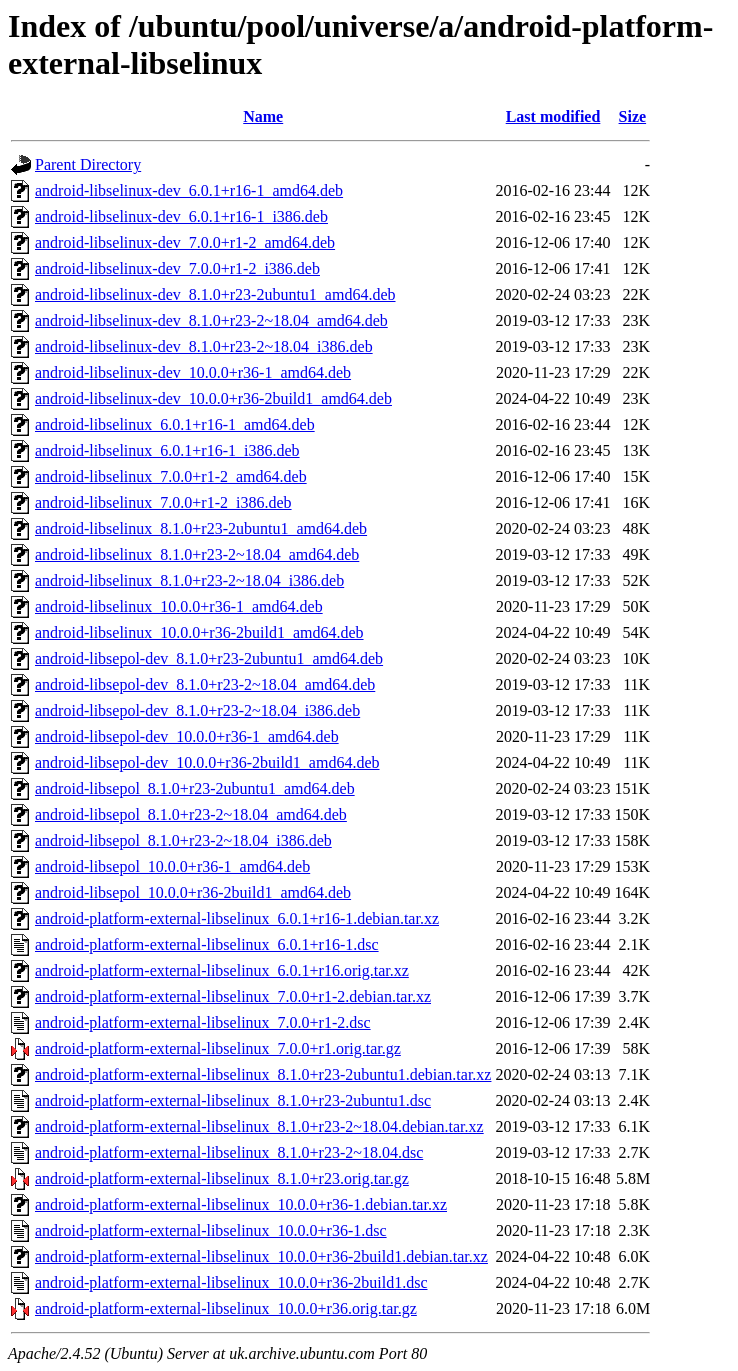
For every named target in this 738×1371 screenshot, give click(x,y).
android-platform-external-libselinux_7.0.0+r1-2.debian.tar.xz (233, 996)
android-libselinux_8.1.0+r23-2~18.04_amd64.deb (197, 554)
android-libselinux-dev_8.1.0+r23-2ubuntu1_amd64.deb (215, 294)
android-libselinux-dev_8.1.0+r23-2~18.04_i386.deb (204, 346)
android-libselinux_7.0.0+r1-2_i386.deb (163, 502)
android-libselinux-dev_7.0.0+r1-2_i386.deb (177, 268)
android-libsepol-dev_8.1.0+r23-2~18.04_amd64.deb (205, 684)
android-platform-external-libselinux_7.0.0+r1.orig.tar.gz (218, 1048)
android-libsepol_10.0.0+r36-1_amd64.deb (172, 866)
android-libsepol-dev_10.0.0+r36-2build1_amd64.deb (207, 762)
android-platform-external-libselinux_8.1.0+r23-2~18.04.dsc (229, 1152)
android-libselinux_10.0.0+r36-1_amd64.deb (179, 606)
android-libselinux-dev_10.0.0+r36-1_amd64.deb (193, 372)
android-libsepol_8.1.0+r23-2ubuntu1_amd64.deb (195, 788)
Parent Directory (88, 164)
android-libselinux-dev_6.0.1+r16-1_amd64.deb (189, 190)
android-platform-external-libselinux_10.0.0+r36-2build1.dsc (231, 1282)
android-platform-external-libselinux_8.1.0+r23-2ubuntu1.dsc (233, 1100)
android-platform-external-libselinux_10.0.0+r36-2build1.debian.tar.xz (261, 1256)
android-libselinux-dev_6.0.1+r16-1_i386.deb (181, 216)
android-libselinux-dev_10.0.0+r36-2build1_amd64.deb (213, 398)
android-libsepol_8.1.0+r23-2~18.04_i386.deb (183, 840)
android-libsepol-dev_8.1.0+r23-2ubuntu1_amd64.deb (209, 658)
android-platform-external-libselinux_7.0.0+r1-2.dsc (203, 1022)
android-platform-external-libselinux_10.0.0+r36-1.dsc (211, 1230)
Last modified (553, 116)
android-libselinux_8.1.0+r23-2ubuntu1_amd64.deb (201, 528)
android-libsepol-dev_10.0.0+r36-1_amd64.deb (187, 736)
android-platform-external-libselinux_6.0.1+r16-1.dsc (207, 944)
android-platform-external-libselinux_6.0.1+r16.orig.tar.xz (222, 970)
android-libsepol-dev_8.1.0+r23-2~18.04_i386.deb (197, 710)
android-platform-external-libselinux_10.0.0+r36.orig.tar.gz (226, 1308)
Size (633, 116)
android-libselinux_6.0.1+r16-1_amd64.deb (175, 424)
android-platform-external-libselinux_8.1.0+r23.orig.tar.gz (222, 1178)
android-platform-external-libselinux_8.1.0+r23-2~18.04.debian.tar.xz (259, 1126)
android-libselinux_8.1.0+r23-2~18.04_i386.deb (189, 580)
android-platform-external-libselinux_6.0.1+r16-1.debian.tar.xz (237, 918)
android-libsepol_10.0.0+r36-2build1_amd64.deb (193, 892)
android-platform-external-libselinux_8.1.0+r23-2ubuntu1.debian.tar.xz (263, 1074)
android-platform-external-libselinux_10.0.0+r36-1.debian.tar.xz (241, 1204)
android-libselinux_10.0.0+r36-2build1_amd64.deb (199, 632)
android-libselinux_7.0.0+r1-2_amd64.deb (171, 476)
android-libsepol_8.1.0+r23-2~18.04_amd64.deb (191, 814)
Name (263, 116)
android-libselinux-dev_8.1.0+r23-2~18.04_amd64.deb (211, 320)
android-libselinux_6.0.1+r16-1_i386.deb (167, 450)
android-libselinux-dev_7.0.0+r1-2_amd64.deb (185, 242)
